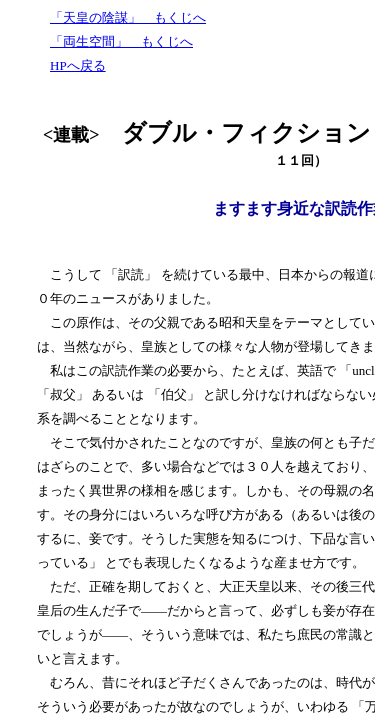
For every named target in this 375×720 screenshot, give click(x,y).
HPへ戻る (78, 65)
